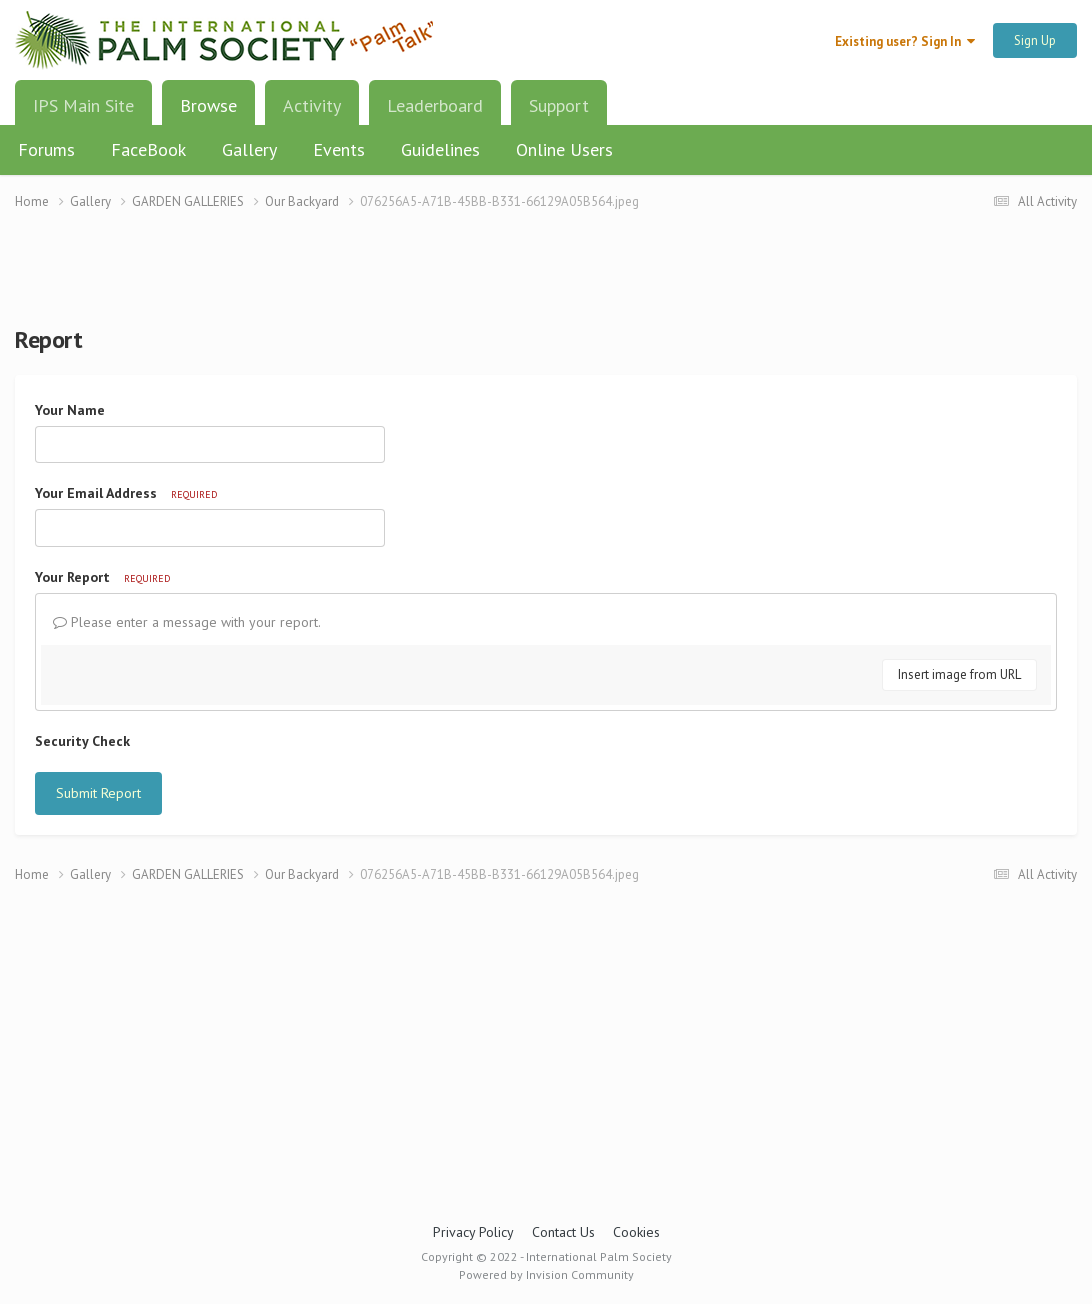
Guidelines (440, 149)
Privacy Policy (473, 1232)
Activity (312, 105)
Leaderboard (435, 105)
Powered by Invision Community (546, 1274)
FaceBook (148, 149)
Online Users (564, 149)
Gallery (249, 149)
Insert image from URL (959, 674)
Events (339, 149)
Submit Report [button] (98, 793)
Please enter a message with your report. (187, 622)
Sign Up (1035, 40)
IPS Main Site (83, 105)
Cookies (636, 1232)
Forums (46, 149)
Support (559, 105)
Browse (208, 113)
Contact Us (563, 1232)
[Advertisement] (546, 280)
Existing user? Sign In (905, 41)
